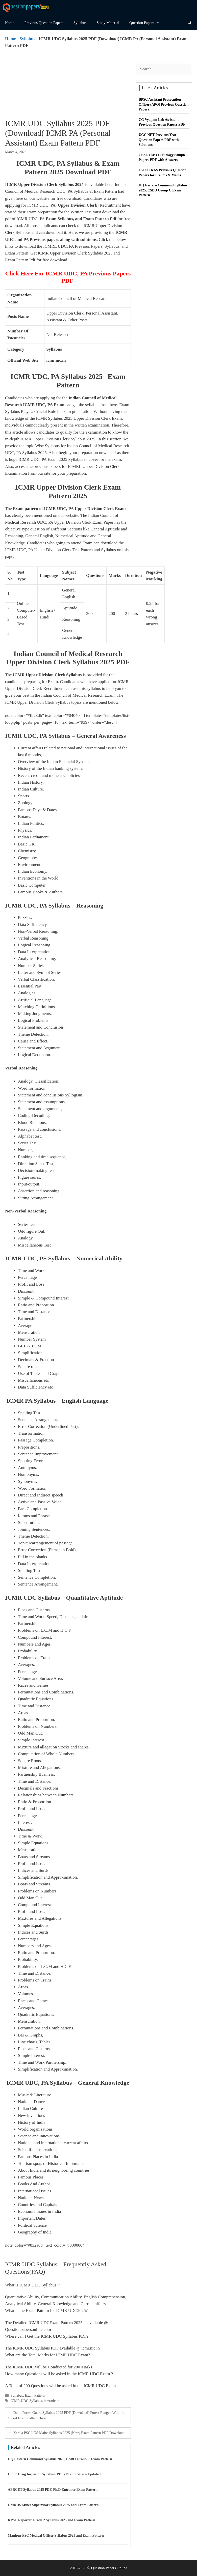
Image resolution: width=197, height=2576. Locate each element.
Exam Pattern (35, 2395)
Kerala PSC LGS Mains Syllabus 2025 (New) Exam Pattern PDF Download (69, 2433)
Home (9, 23)
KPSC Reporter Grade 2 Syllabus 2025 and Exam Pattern (51, 2520)
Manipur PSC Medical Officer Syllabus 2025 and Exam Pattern (56, 2535)
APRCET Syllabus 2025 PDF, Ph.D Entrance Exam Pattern (52, 2490)
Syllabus (80, 23)
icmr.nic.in (51, 2401)
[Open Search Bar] (189, 22)
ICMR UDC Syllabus (26, 2401)
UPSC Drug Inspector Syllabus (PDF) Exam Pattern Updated (54, 2474)
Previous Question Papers (43, 23)
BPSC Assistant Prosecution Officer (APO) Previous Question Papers (163, 104)
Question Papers (147, 22)
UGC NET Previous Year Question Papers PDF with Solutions (159, 140)
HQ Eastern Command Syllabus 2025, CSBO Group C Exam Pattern (60, 2459)
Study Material (108, 23)
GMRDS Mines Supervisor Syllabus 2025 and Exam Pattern (53, 2505)
